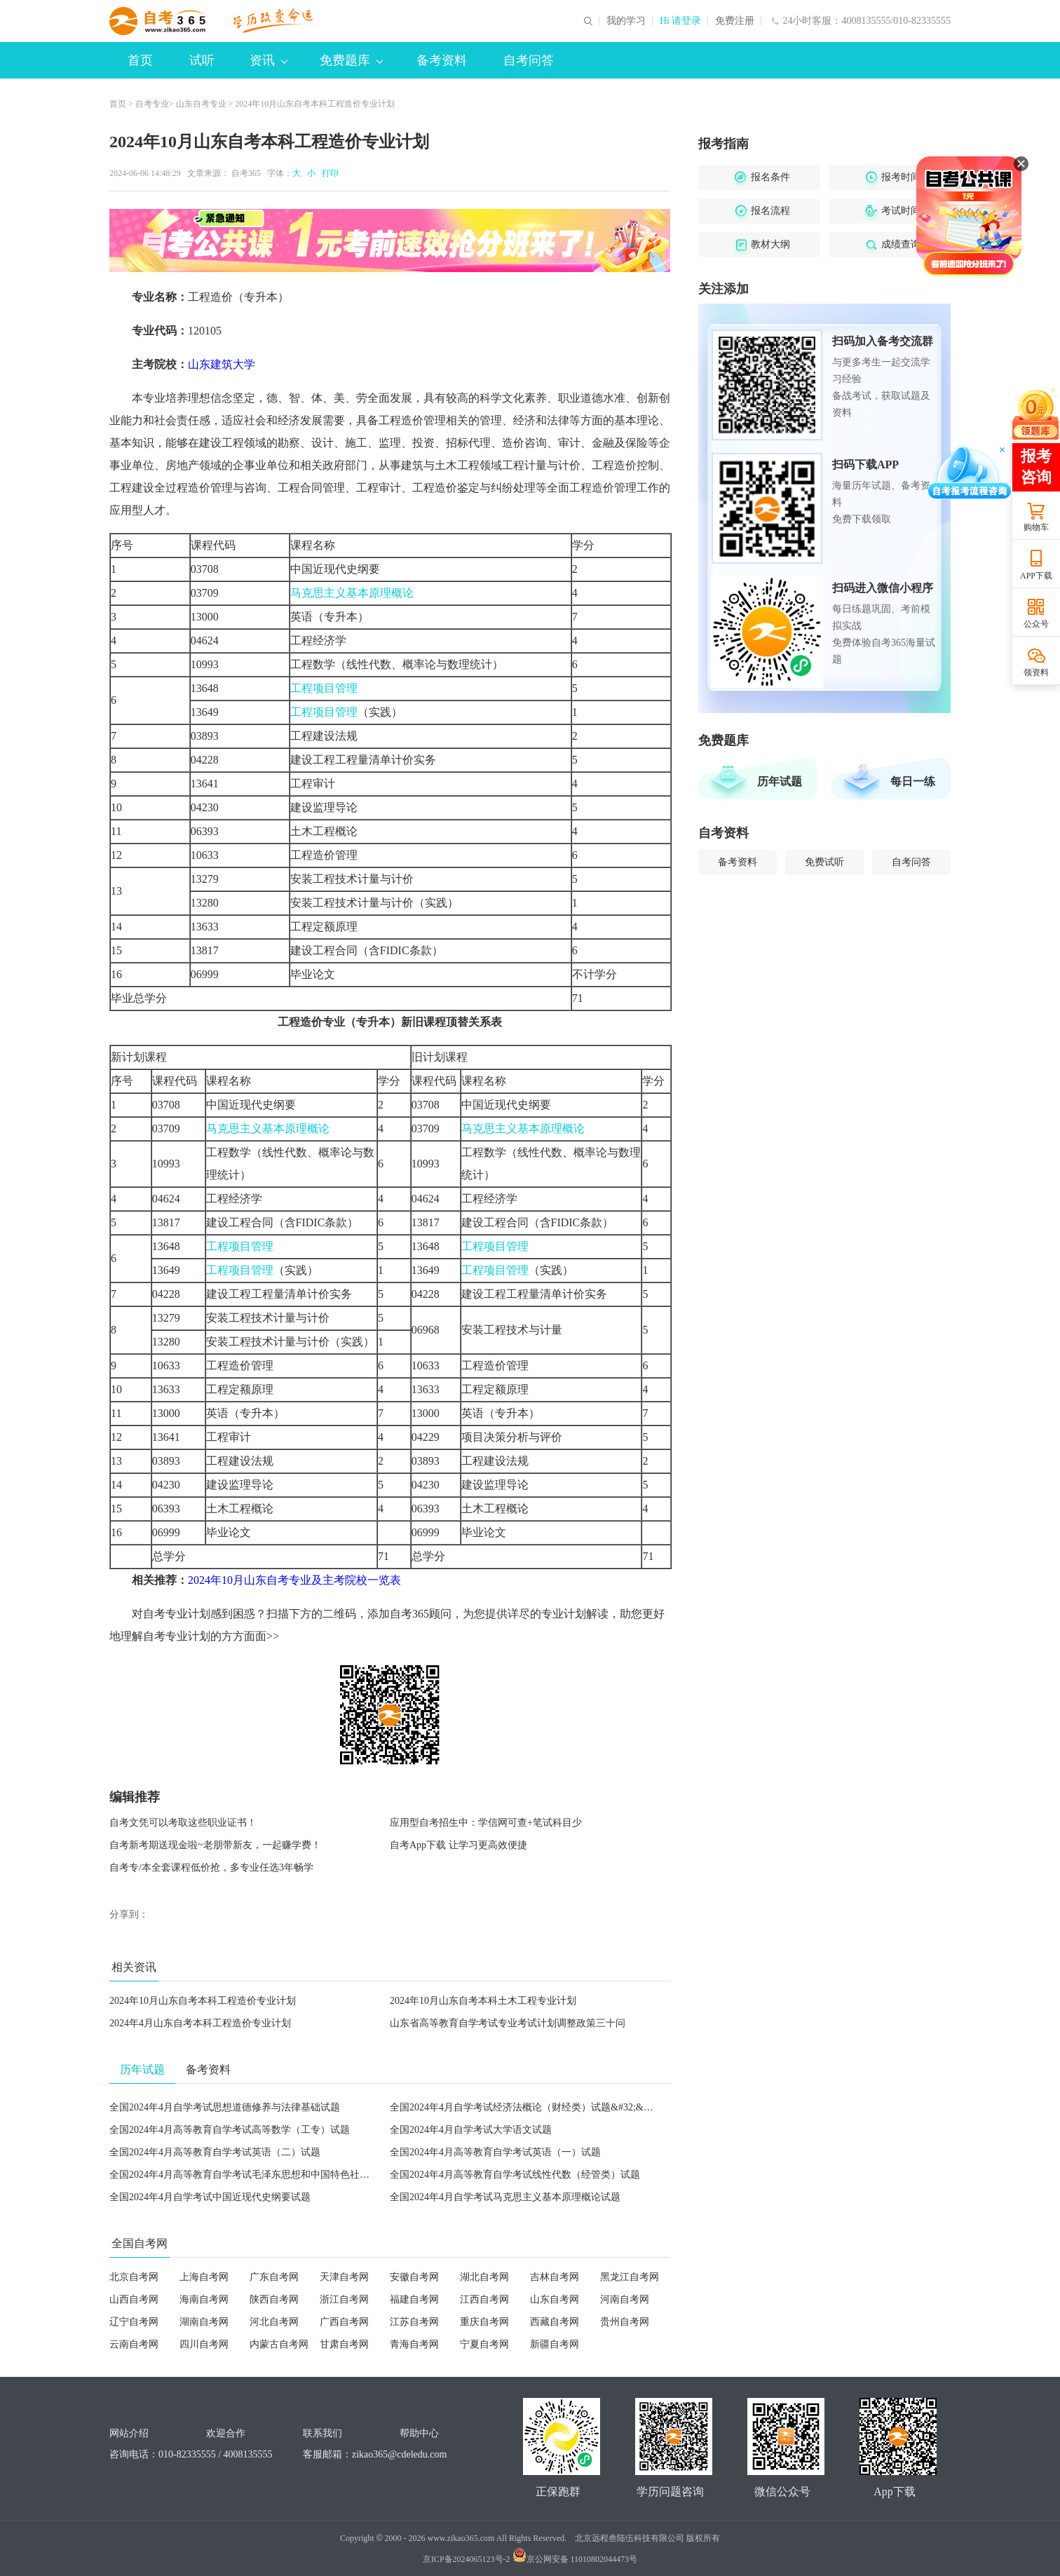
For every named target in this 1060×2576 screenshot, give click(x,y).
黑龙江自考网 (629, 2277)
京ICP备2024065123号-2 (466, 2559)
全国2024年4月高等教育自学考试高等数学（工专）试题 (229, 2129)
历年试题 (779, 781)
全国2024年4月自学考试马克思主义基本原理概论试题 (505, 2197)
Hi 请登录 (681, 21)
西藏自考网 (554, 2322)
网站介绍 (129, 2433)
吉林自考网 (554, 2277)
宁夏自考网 (484, 2344)
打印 (328, 173)
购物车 (1036, 527)
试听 (202, 60)
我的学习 (626, 21)
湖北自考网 (484, 2277)
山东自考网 (554, 2299)
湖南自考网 (204, 2322)
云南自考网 (133, 2344)
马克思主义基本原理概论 (352, 593)
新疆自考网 (554, 2344)
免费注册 (734, 21)
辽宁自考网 (133, 2322)
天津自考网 (344, 2277)
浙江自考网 (344, 2299)
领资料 (1036, 672)
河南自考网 (624, 2299)
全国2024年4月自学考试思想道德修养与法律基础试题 (224, 2107)
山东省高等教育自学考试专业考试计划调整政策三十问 (507, 2023)
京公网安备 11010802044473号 (575, 2559)
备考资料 (441, 60)
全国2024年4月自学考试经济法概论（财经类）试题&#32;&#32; (525, 2107)
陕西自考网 (274, 2299)
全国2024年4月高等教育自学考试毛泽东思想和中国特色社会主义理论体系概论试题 (288, 2174)
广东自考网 (274, 2277)
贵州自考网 (624, 2322)
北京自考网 (133, 2277)
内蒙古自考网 (279, 2344)
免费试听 (824, 862)
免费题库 (351, 60)
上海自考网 (204, 2277)
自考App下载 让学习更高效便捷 (458, 1845)
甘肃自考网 (344, 2344)
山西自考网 (133, 2299)
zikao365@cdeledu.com (399, 2454)
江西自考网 (484, 2299)
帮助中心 (419, 2433)
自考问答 (528, 60)
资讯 (268, 60)
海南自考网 (204, 2299)
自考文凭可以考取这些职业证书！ (183, 1822)
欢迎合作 (225, 2433)
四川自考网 (204, 2344)
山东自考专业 (201, 104)
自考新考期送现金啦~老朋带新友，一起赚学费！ (215, 1845)
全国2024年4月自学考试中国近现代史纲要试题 (210, 2197)
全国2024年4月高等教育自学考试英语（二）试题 (214, 2152)
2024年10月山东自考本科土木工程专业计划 (483, 2000)
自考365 (246, 173)
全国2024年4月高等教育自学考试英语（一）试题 (495, 2152)
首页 (140, 60)
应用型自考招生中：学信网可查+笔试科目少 (486, 1822)
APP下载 (1036, 576)
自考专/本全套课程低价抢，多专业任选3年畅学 (211, 1867)
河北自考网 (274, 2322)
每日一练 (912, 781)
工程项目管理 (324, 688)
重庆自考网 (484, 2322)
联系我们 (322, 2433)
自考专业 (152, 104)
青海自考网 (414, 2344)
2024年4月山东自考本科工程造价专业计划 (200, 2023)
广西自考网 (344, 2322)
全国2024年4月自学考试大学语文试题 (471, 2129)
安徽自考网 (414, 2277)
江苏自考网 (414, 2322)
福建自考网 (414, 2299)
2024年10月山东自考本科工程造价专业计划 (202, 2000)
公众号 (1036, 624)
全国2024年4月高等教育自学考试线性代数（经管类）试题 (515, 2174)
